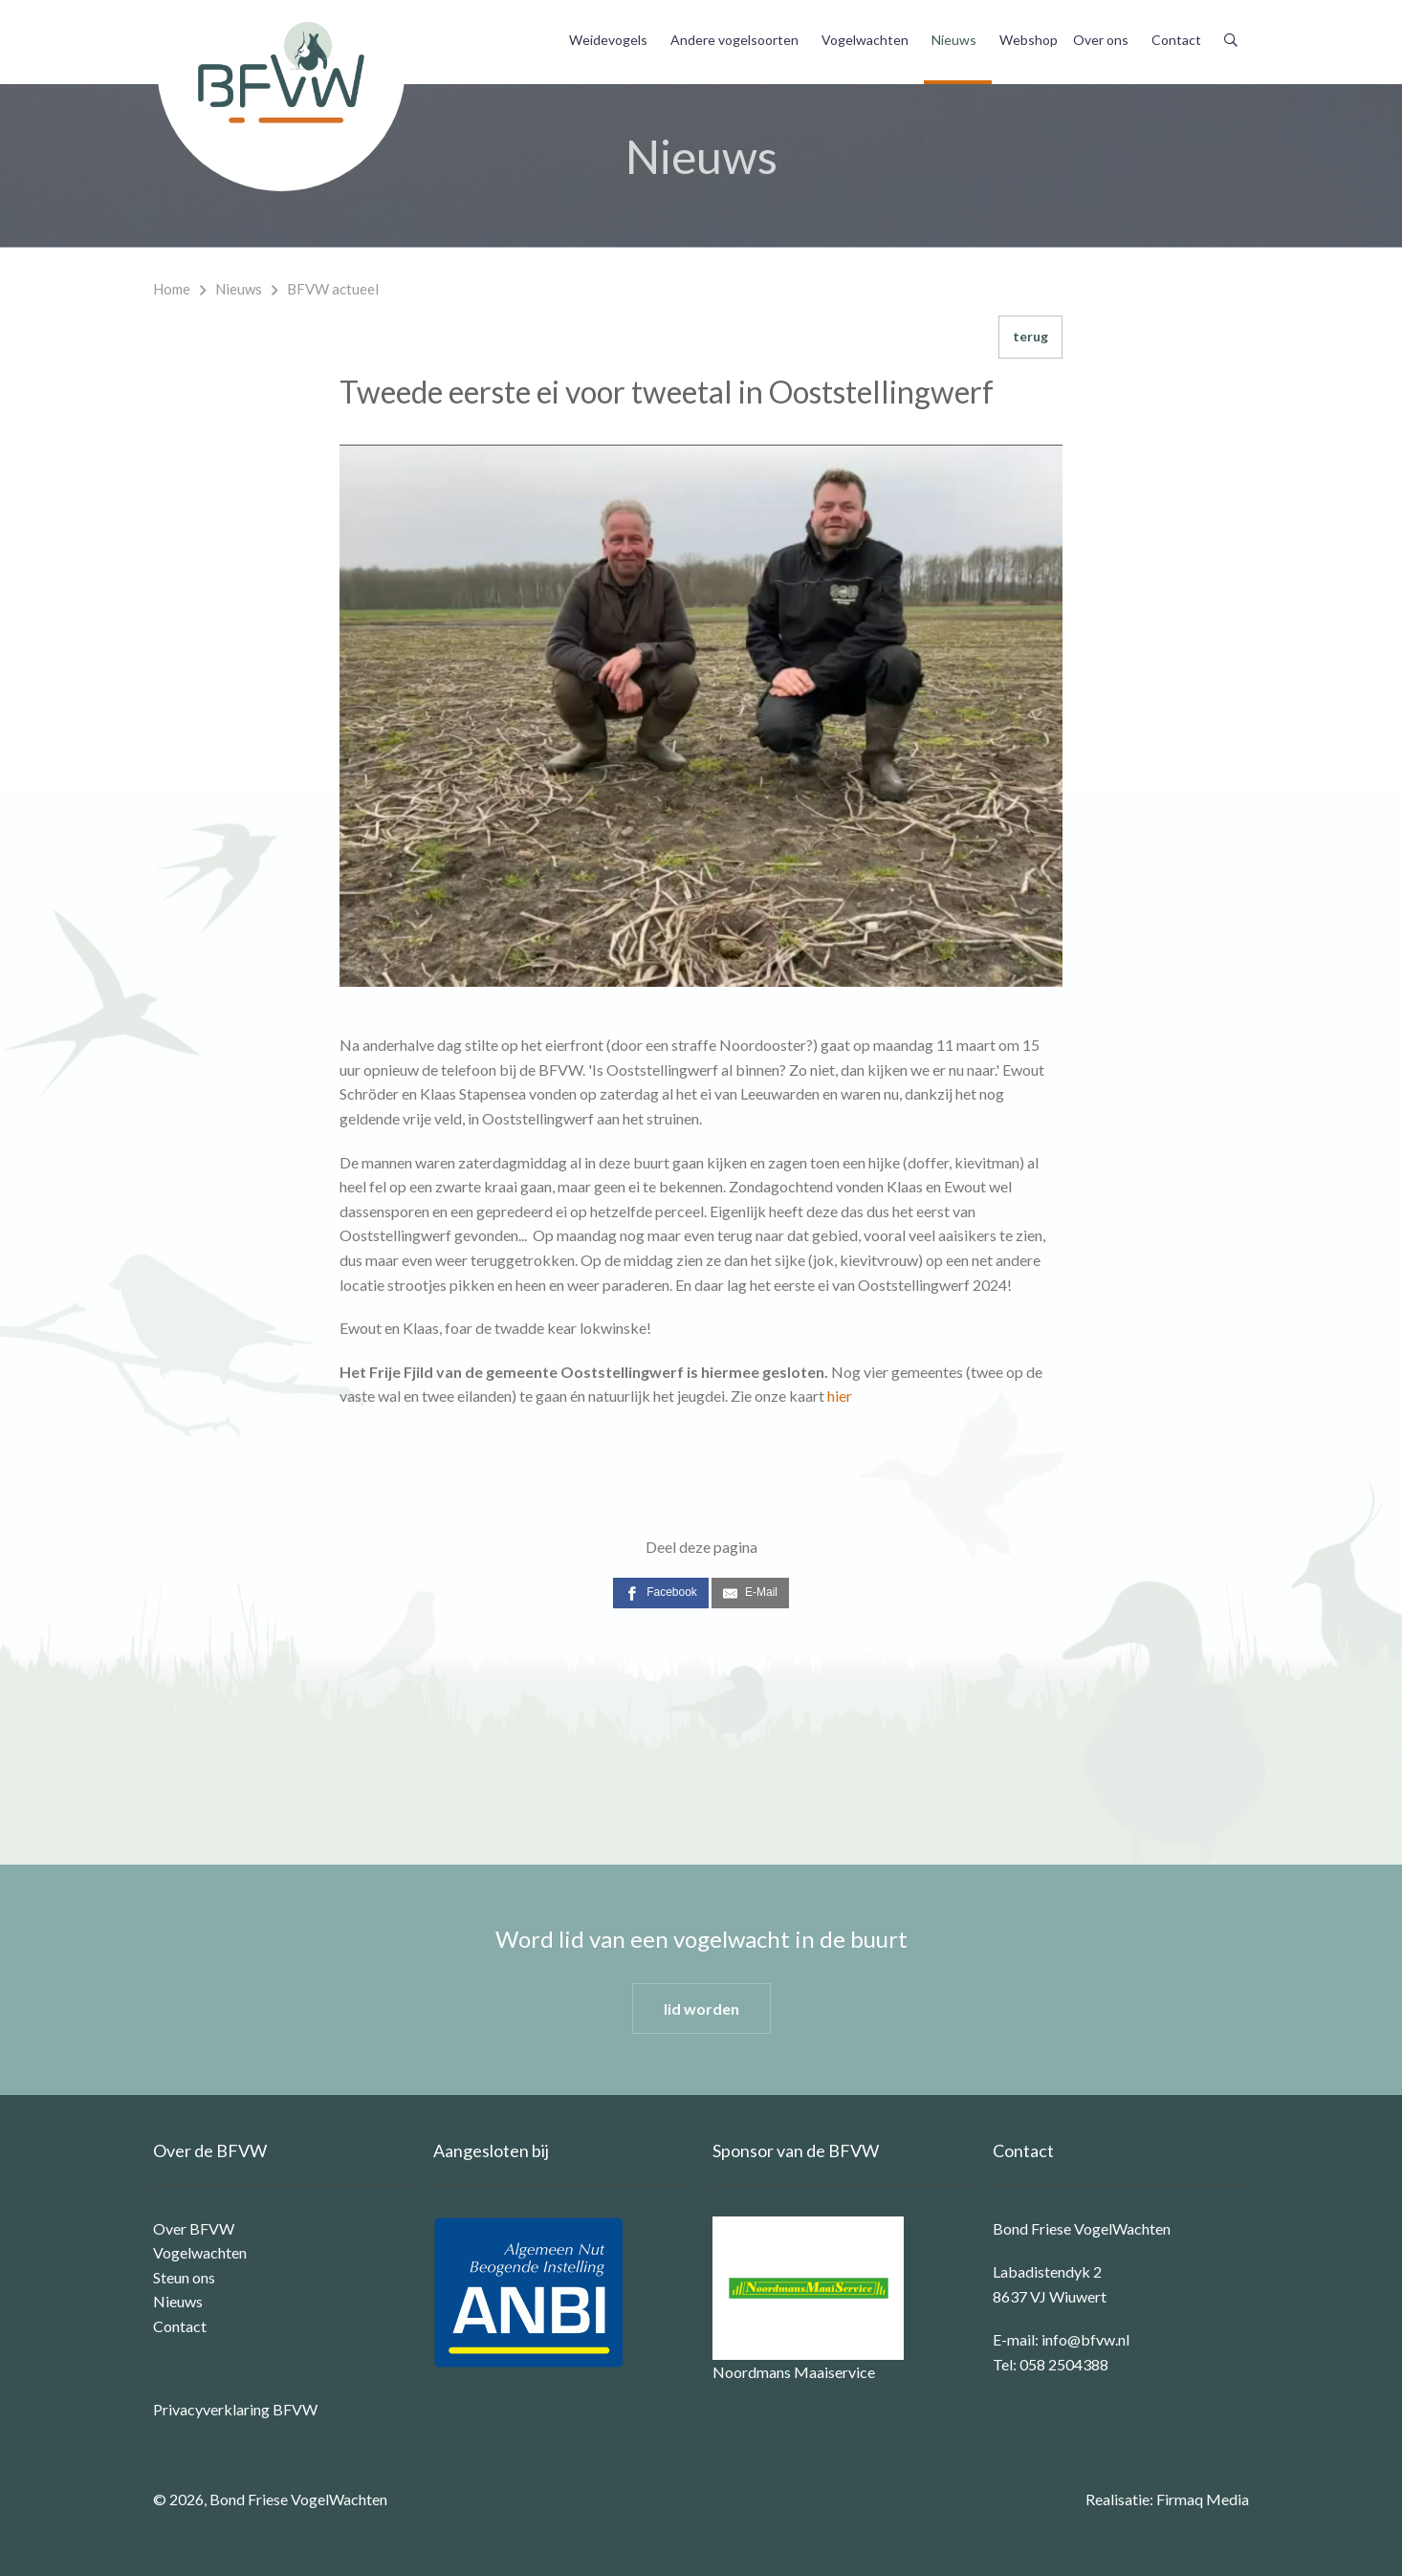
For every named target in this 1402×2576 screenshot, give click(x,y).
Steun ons (184, 2277)
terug (1030, 336)
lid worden (701, 2008)
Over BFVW (193, 2228)
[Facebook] (661, 1592)
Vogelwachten (865, 40)
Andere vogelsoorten (734, 40)
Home (171, 288)
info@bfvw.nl (1085, 2339)
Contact (1176, 40)
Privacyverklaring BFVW (235, 2409)
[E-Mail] (750, 1592)
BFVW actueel (333, 288)
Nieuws (953, 40)
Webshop (1028, 40)
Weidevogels (608, 40)
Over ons (1100, 40)
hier (839, 1395)
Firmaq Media (1202, 2499)
